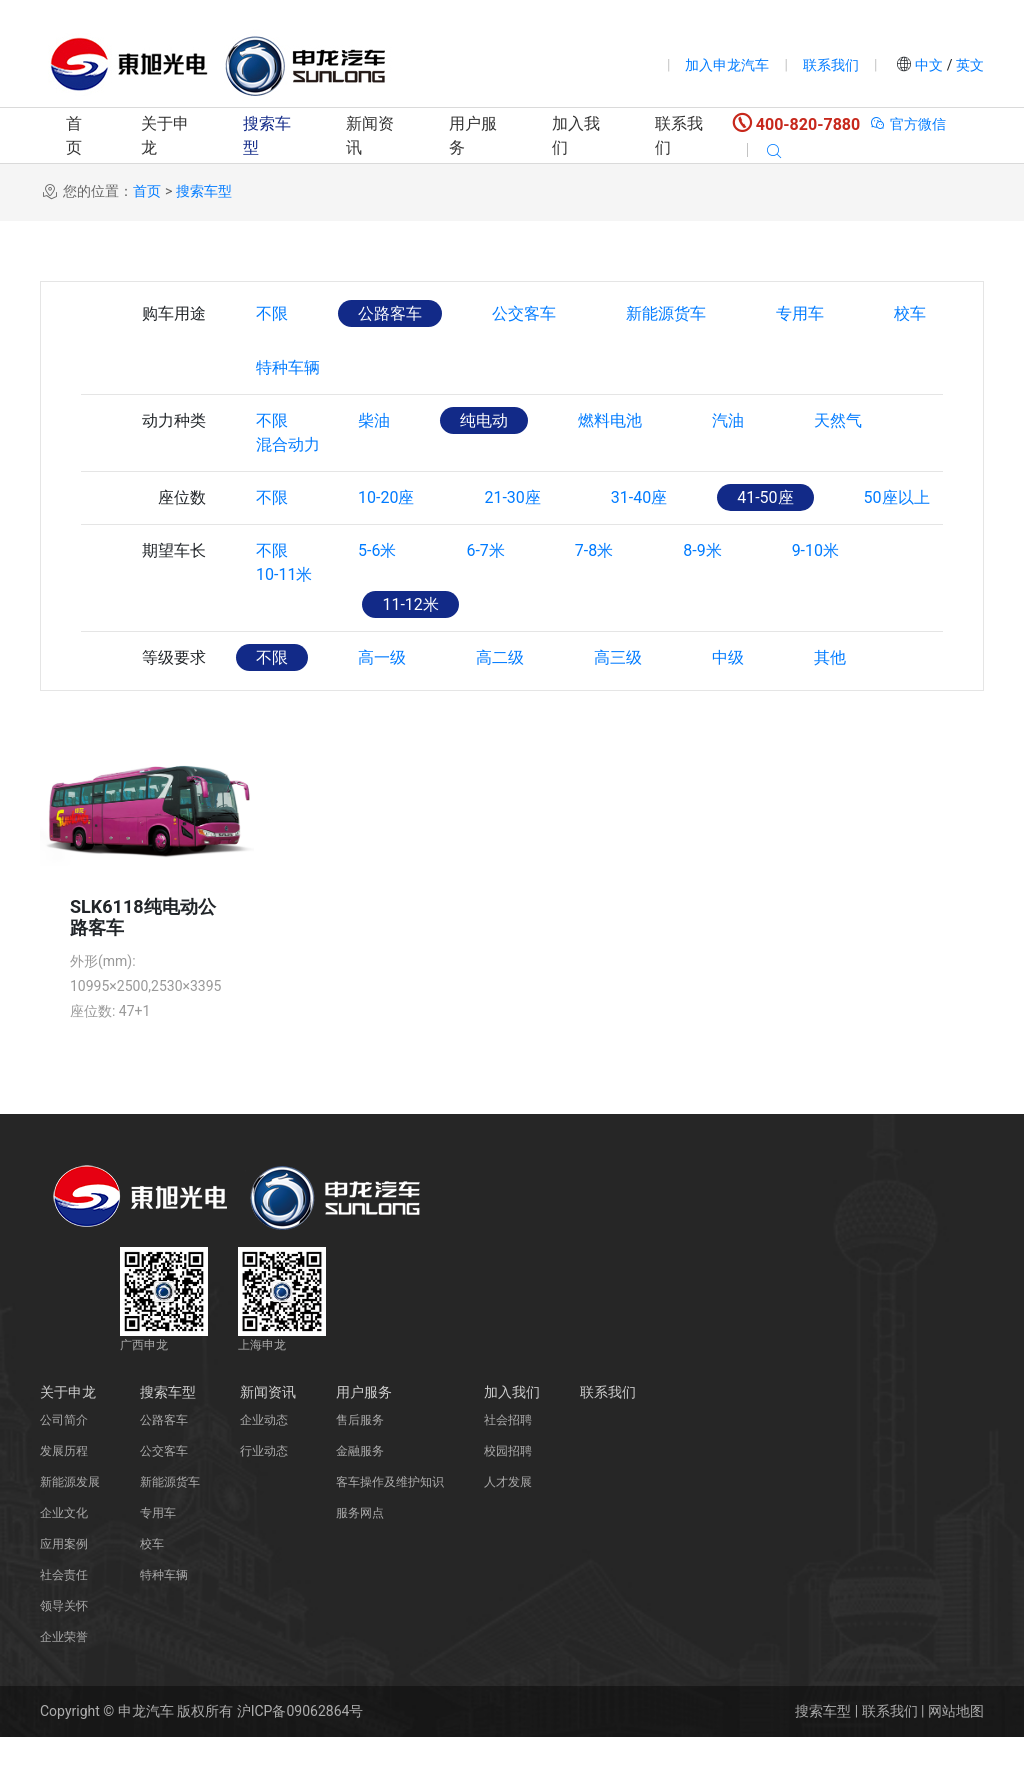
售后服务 (360, 1450)
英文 (968, 65)
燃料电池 (610, 420)
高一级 (382, 687)
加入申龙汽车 (727, 65)
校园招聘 (508, 1481)
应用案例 (64, 1574)
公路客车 (390, 313)
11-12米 (410, 634)
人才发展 (508, 1512)
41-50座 (765, 527)
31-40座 (639, 527)
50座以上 (897, 527)
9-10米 (815, 580)
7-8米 (594, 580)
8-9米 (702, 580)
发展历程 (64, 1481)
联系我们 (831, 65)
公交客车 (524, 313)
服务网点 (360, 1543)
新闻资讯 (370, 135)
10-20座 (386, 527)
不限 (272, 313)
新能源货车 (666, 313)
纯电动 (484, 420)
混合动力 (288, 474)
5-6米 (377, 580)
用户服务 (473, 135)
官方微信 (907, 124)
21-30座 (512, 527)
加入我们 (576, 135)
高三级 (618, 687)
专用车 (800, 313)
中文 (929, 65)
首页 (74, 135)
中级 (728, 687)
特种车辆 (288, 367)
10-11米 (284, 634)
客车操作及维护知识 (390, 1512)
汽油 (728, 420)
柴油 (374, 420)
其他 (830, 687)
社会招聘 (508, 1450)
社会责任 (64, 1605)
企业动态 (264, 1450)
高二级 (500, 687)
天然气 (838, 420)
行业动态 (264, 1481)
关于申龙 (165, 135)
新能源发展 (70, 1512)
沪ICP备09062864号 (300, 1741)
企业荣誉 (64, 1667)
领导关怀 (64, 1636)
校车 (910, 313)
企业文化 (64, 1543)
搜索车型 (267, 135)
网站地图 (956, 1741)
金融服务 (360, 1481)
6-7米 (485, 580)
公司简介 (64, 1450)
